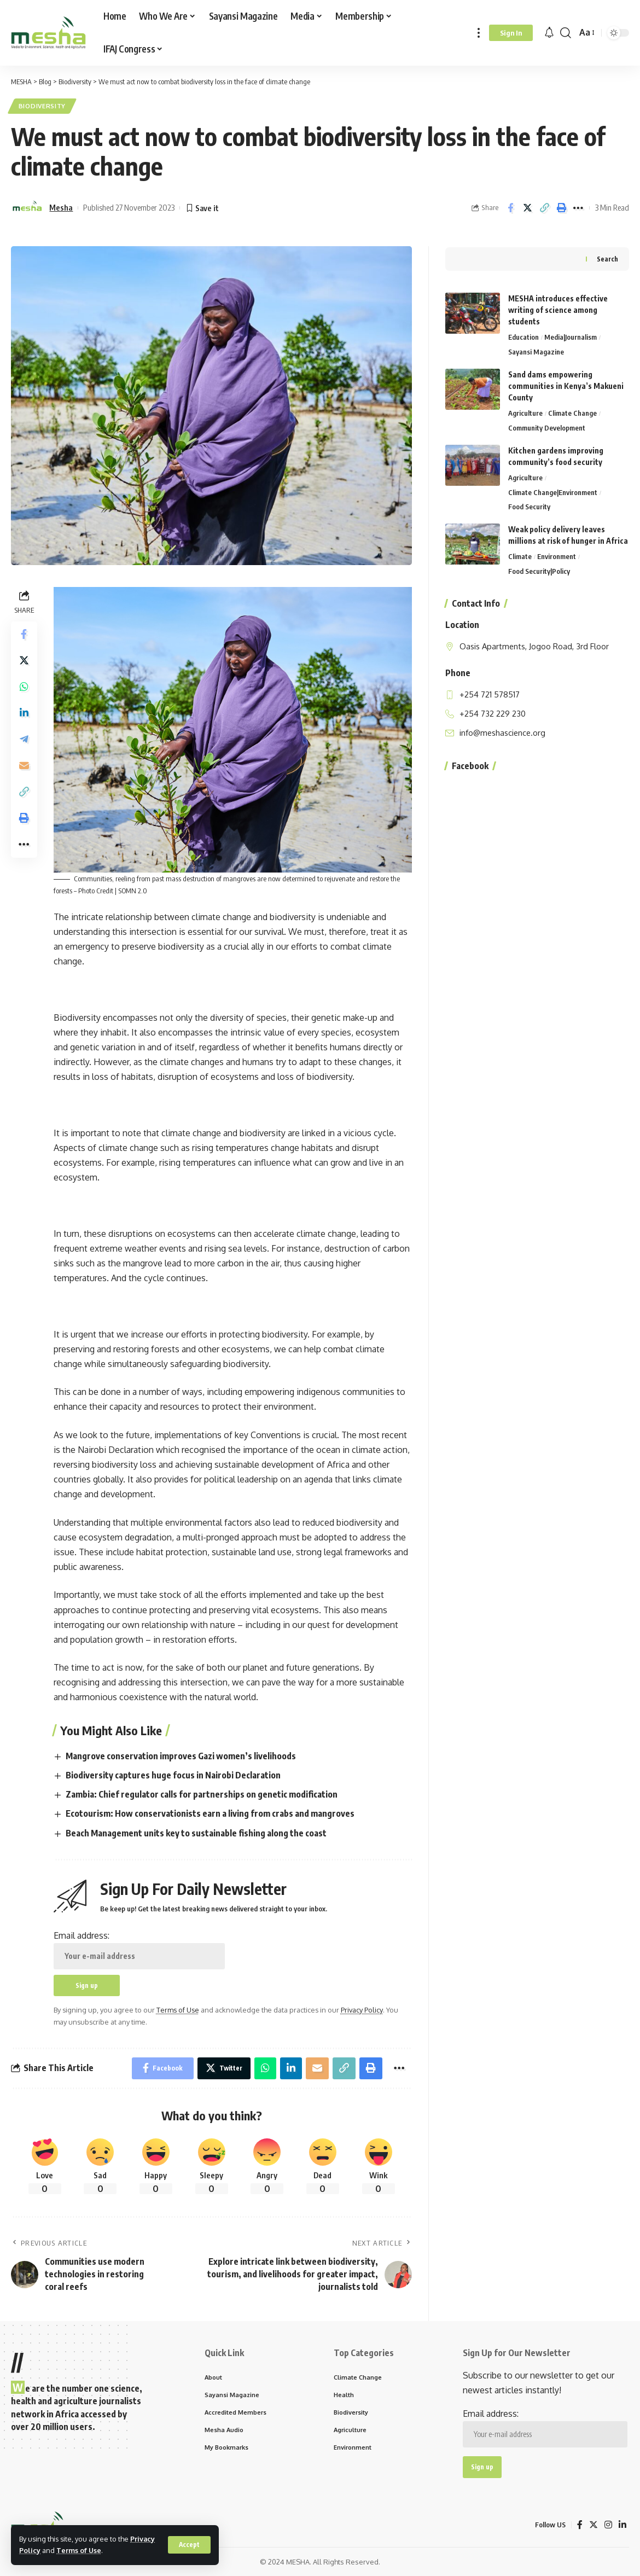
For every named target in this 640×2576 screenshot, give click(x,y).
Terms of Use (79, 2550)
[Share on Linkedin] (24, 713)
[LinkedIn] (622, 2524)
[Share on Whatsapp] (24, 687)
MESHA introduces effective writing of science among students (558, 309)
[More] (578, 208)
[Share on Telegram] (24, 739)
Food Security (529, 506)
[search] (565, 33)
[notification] (549, 33)
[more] (478, 33)
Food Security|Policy (539, 570)
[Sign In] (511, 33)
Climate (520, 555)
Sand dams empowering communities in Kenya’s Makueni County (566, 385)
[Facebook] (579, 2524)
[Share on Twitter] (527, 208)
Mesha (61, 207)
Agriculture (525, 412)
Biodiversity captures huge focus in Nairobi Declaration (173, 1775)
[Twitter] (593, 2524)
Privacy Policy (361, 2010)
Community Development (546, 426)
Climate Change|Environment (552, 491)
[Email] (24, 766)
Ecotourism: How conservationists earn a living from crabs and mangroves (210, 1813)
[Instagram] (608, 2524)
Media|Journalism (570, 336)
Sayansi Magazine (536, 351)
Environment (556, 555)
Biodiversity (42, 106)
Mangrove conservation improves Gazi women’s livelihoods (181, 1756)
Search (607, 258)
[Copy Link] (544, 208)
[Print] (561, 208)
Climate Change (572, 412)
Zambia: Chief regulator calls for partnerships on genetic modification (202, 1794)
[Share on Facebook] (510, 208)
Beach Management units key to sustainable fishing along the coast (196, 1833)
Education (523, 336)
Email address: (139, 1949)
